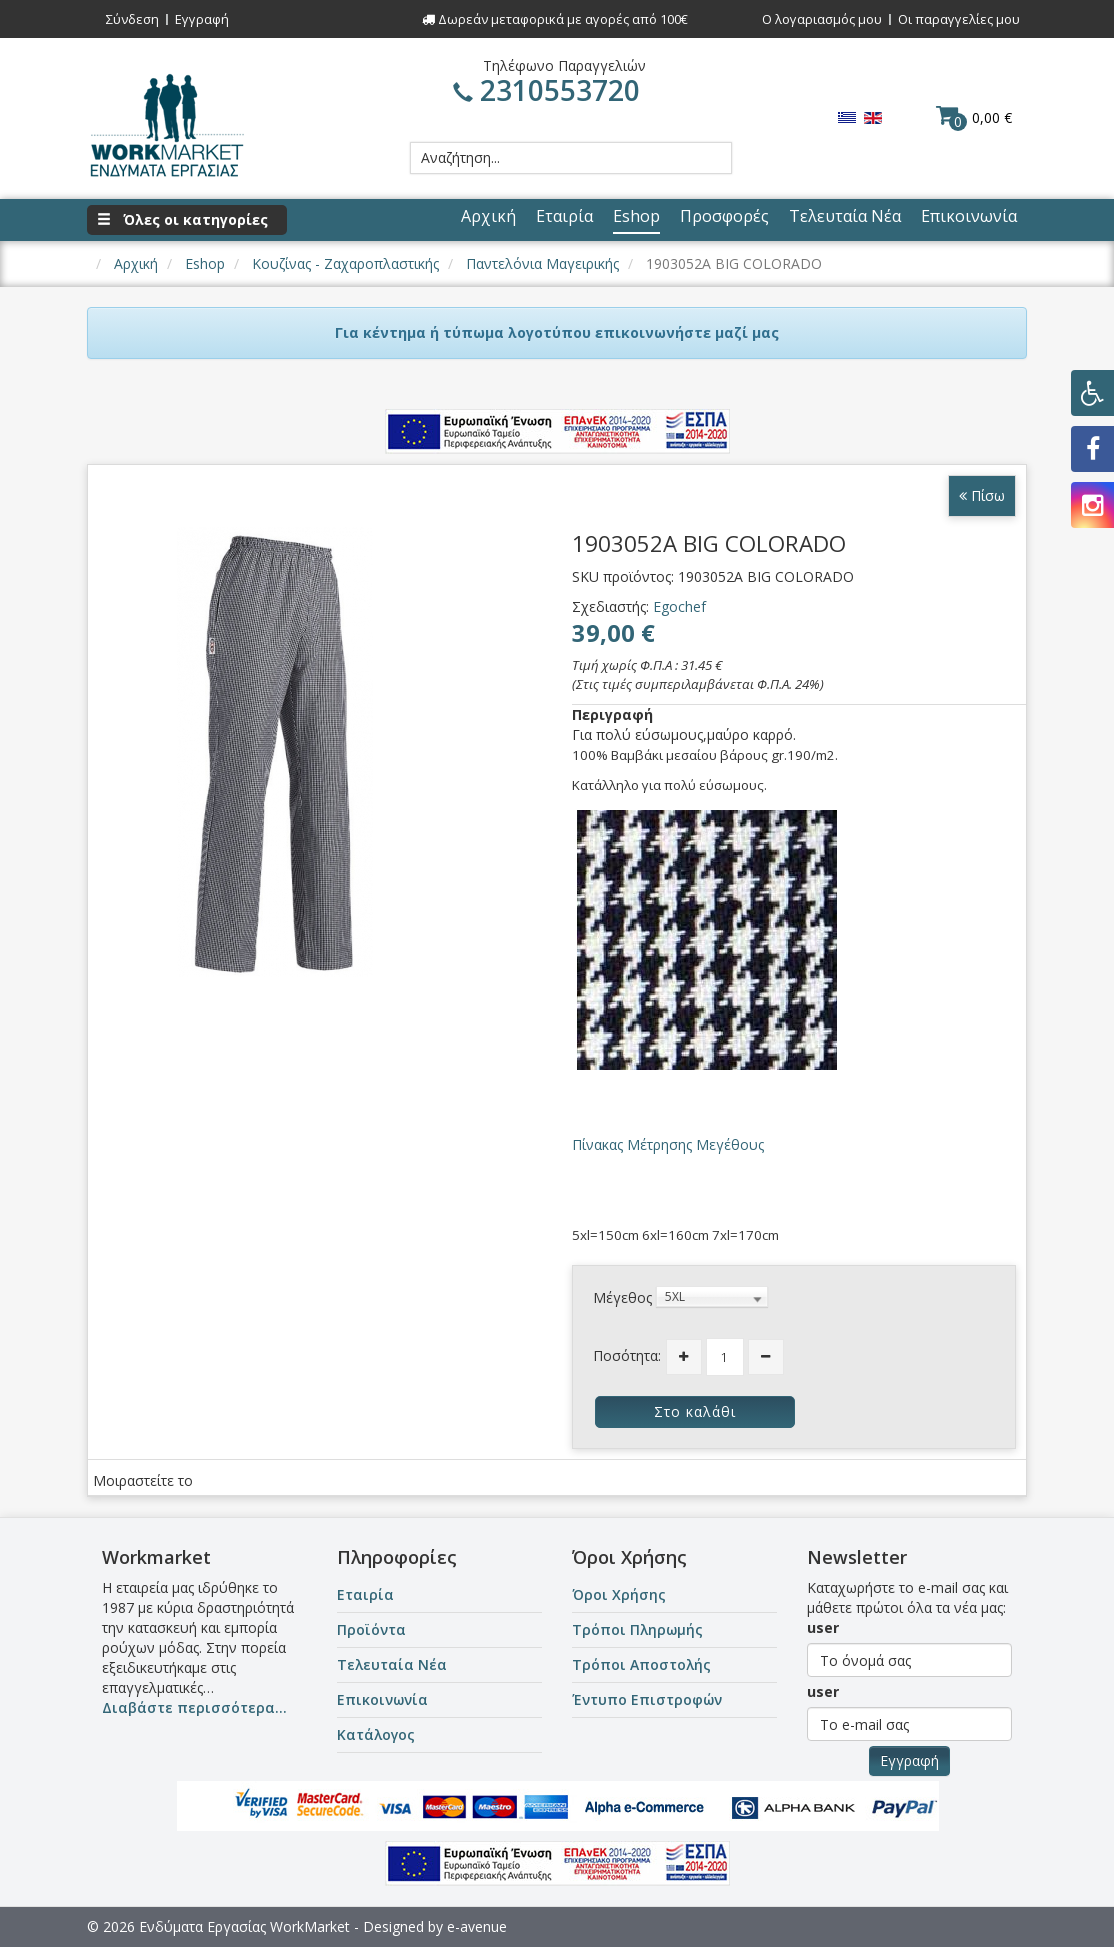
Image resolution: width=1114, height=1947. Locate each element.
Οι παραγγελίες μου (959, 19)
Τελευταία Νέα (392, 1664)
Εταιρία (365, 1594)
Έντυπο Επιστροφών (647, 1699)
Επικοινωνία (382, 1699)
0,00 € (974, 117)
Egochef (679, 606)
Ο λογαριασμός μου (822, 19)
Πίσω (982, 495)
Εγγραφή (202, 19)
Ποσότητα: (627, 1355)
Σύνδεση (132, 19)
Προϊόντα (371, 1629)
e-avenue (477, 1926)
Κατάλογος (376, 1734)
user (823, 1627)
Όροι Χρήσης (619, 1594)
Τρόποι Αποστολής (641, 1664)
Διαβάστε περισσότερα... (194, 1707)
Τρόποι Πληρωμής (637, 1629)
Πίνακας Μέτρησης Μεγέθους (668, 1144)
